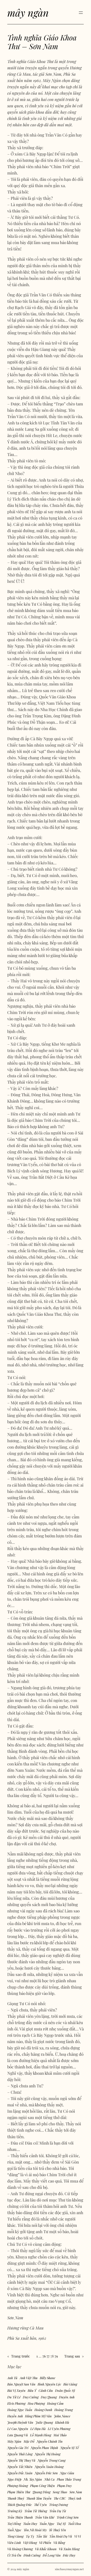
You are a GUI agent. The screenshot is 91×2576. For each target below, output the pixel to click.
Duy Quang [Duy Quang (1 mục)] (49, 2397)
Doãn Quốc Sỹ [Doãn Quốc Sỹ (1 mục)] (65, 2390)
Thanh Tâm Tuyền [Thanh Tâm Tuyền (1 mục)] (38, 2498)
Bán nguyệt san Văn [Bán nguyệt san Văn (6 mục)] (21, 2384)
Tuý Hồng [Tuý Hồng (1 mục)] (14, 2523)
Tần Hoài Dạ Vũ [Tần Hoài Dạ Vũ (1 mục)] (60, 2536)
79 (56, 2356)
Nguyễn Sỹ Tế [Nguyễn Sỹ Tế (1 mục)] (69, 2448)
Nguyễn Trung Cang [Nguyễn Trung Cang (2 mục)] (52, 2460)
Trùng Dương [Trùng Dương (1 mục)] (58, 2505)
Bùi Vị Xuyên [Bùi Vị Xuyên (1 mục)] (16, 2390)
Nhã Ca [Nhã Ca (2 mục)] (49, 2479)
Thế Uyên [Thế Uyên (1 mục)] (40, 2505)
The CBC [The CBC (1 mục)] (60, 2498)
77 (48, 2356)
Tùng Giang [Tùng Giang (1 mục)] (15, 2536)
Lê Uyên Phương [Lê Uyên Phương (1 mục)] (59, 2429)
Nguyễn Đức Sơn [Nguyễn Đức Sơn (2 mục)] (46, 2473)
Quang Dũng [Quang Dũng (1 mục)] (41, 2492)
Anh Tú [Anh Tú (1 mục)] (12, 2378)
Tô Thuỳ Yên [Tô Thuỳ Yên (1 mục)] (57, 2530)
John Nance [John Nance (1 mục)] (62, 2416)
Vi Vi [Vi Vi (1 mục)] (77, 2536)
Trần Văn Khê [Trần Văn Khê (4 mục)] (44, 2517)
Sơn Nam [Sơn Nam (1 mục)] (75, 2492)
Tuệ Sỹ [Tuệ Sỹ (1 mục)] (61, 2523)
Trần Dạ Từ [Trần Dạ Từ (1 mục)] (57, 2511)
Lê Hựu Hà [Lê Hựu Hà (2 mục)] (38, 2429)
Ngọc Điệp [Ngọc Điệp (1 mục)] (14, 2479)
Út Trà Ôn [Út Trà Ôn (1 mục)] (14, 2555)
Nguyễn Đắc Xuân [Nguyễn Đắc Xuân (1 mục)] (20, 2473)
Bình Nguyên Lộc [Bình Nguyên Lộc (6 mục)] (49, 2384)
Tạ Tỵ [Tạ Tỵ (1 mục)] (30, 2536)
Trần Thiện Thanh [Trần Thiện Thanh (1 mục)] (20, 2517)
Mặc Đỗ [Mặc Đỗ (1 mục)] (29, 2441)
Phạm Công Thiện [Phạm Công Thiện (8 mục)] (42, 2486)
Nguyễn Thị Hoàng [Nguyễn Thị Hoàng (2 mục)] (47, 2454)
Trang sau (74, 2356)
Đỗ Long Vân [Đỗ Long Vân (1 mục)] (52, 2555)
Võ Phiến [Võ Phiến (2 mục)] (45, 2542)
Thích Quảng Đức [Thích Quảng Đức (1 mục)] (19, 2505)
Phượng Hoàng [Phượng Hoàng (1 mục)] (17, 2486)
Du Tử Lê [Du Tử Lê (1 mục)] (14, 2397)
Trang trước (18, 2356)
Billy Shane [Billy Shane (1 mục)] (47, 2378)
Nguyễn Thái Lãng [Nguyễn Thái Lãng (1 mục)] (20, 2454)
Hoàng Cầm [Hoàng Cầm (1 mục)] (55, 2403)
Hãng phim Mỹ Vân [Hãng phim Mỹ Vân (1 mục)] (38, 2416)
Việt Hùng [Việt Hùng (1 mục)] (30, 2542)
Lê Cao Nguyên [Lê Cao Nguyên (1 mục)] (17, 2429)
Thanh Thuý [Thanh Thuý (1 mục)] (15, 2498)
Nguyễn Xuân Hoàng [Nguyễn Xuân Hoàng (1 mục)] (49, 2467)
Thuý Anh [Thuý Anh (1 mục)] (74, 2498)
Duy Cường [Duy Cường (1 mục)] (31, 2397)
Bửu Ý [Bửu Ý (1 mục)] (32, 2390)
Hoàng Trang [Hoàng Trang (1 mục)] (63, 2410)
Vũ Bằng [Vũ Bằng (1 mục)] (59, 2542)
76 (44, 2356)
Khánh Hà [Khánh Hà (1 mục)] (62, 2422)
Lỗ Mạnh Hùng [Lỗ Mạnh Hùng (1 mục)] (40, 2435)
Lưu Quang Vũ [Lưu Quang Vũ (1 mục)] (17, 2435)
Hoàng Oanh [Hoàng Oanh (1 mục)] (43, 2410)
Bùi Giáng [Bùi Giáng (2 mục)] (70, 2384)
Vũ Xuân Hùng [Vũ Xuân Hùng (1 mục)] (69, 2549)
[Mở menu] (81, 13)
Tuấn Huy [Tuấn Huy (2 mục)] (30, 2523)
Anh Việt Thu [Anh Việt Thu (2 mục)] (29, 2378)
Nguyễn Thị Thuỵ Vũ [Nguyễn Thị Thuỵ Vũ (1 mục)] (21, 2460)
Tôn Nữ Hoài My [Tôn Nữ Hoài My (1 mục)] (35, 2530)
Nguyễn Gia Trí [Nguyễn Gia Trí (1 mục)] (17, 2448)
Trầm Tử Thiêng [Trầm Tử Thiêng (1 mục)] (35, 2511)
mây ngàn (28, 12)
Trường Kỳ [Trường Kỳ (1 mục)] (14, 2511)
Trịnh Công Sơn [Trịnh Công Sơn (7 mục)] (68, 2517)
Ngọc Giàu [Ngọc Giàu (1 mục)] (67, 2473)
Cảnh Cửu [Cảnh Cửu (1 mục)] (46, 2390)
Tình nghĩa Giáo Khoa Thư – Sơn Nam (42, 42)
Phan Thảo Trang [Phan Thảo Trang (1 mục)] (69, 2479)
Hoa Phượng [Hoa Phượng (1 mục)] (36, 2403)
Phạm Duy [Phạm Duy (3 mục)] (64, 2486)
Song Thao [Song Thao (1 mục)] (60, 2492)
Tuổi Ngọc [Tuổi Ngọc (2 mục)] (14, 2530)
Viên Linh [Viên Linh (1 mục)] (14, 2542)
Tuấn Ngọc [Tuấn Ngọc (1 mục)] (46, 2523)
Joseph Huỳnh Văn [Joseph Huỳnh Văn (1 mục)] (20, 2422)
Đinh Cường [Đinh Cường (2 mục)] (32, 2555)
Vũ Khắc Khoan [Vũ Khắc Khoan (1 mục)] (46, 2549)
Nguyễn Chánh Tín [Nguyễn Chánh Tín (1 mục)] (50, 2441)
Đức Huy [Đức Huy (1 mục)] (69, 2555)
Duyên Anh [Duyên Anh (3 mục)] (66, 2397)
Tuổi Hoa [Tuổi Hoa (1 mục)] (74, 2523)
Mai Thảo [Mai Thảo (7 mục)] (60, 2435)
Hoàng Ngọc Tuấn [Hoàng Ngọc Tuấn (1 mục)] (19, 2410)
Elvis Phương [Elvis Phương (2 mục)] (16, 2403)
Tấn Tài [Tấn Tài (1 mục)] (41, 2536)
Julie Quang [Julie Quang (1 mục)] (44, 2422)
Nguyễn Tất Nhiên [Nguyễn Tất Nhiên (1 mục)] (20, 2467)
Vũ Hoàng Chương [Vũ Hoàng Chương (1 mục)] (20, 2549)
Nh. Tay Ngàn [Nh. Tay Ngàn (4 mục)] (33, 2479)
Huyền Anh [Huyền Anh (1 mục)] (15, 2416)
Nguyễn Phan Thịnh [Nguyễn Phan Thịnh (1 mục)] (44, 2448)
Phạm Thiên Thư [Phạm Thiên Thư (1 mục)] (18, 2492)
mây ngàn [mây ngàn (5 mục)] (14, 2441)
